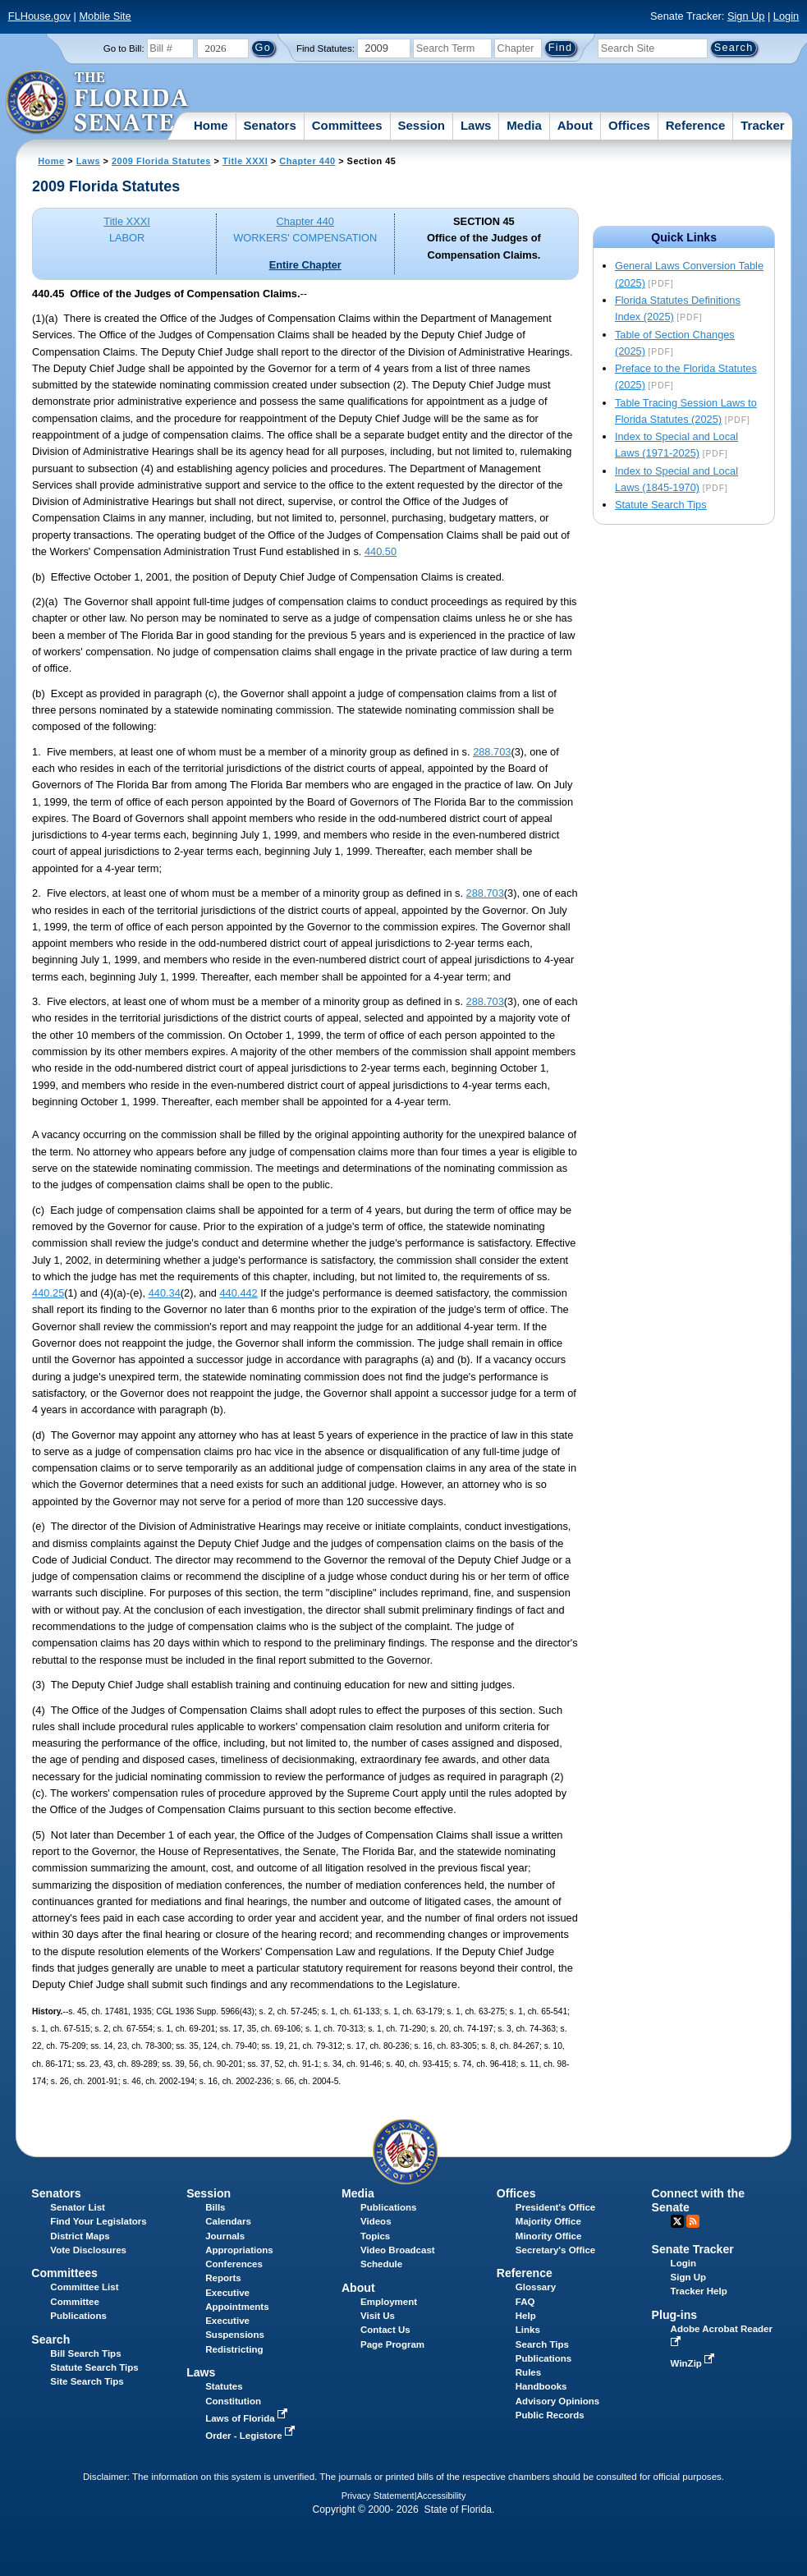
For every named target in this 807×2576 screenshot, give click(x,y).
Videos (376, 2221)
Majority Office (548, 2221)
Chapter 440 (307, 161)
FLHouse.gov (39, 16)
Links (528, 2330)
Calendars (228, 2221)
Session (421, 125)
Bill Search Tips (85, 2353)
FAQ (525, 2302)
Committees (347, 125)
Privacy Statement (378, 2495)
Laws (476, 125)
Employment (388, 2302)
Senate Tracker (693, 2249)
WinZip (694, 2363)
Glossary (536, 2287)
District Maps (79, 2236)
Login (786, 16)
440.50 (381, 551)
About (575, 125)
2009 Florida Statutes (161, 161)
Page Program (392, 2344)
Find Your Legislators (98, 2221)
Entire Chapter (305, 265)
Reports (223, 2278)
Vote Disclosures (88, 2250)
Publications (388, 2207)
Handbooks (541, 2386)
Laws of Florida (248, 2418)
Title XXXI (245, 161)
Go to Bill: (123, 48)
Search (50, 2339)
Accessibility (441, 2495)
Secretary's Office (555, 2250)
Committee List (84, 2287)
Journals (225, 2236)
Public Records (550, 2415)
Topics (375, 2236)
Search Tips (542, 2344)
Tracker (762, 125)
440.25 (48, 1293)
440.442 (238, 1293)
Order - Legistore (251, 2436)
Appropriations (239, 2250)
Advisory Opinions (557, 2401)
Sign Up (746, 16)
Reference (696, 125)
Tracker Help (699, 2291)
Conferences (234, 2264)
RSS (692, 2221)
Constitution (233, 2401)
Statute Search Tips (661, 504)
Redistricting (234, 2349)
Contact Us (385, 2330)
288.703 (492, 752)
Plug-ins (675, 2314)
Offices (629, 125)
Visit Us (377, 2316)
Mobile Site (105, 16)
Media (524, 125)
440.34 (165, 1293)
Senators (270, 125)
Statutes (223, 2386)
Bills (215, 2207)
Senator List (77, 2207)
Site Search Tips (86, 2381)
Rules (528, 2372)
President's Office (555, 2207)
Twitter (677, 2221)
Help (526, 2316)
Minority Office (549, 2236)
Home (211, 125)
